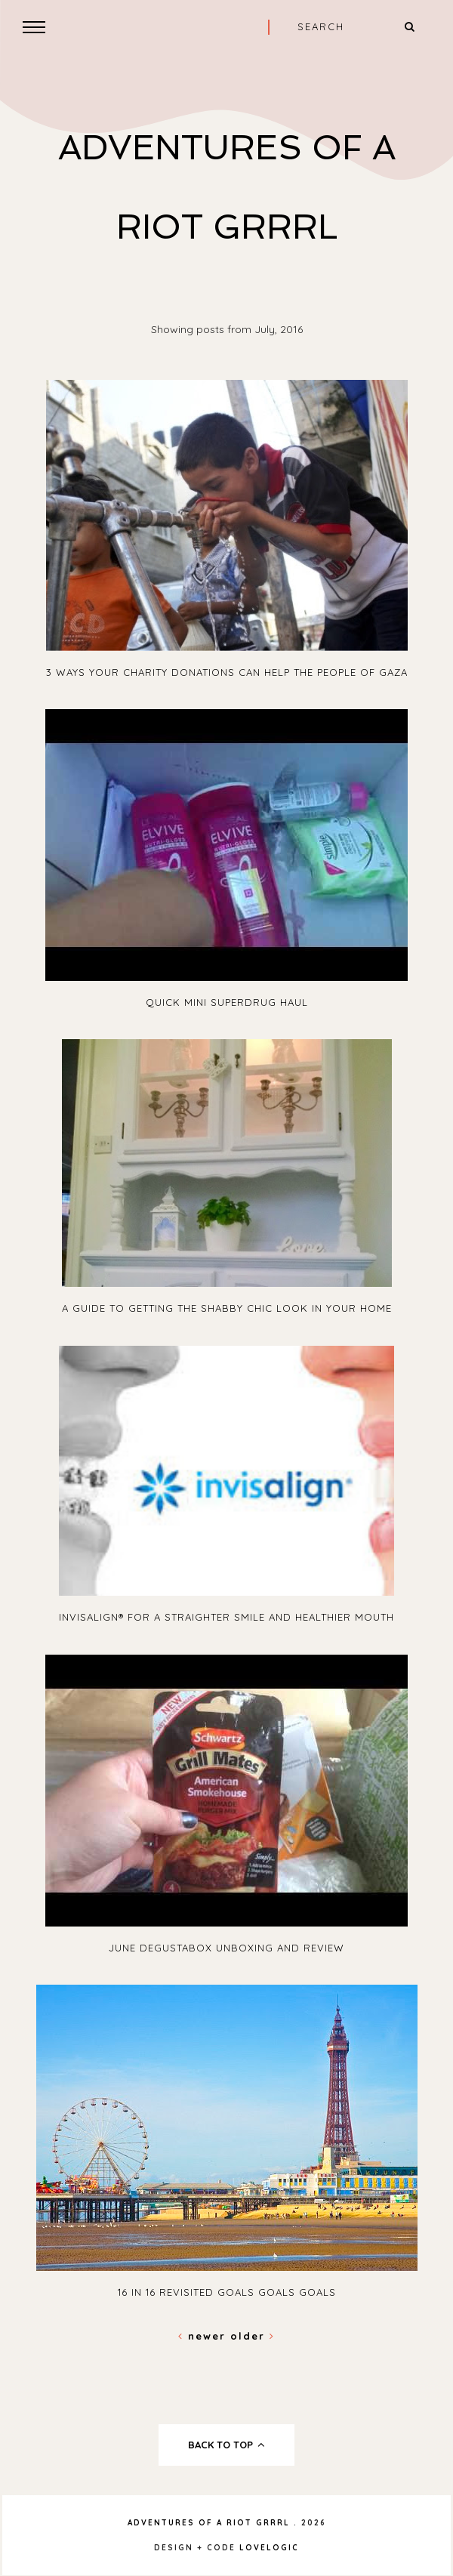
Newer (204, 2336)
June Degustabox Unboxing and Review (226, 1948)
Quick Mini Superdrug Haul (227, 1002)
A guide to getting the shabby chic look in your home (227, 1308)
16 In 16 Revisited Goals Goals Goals (227, 2292)
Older (252, 2336)
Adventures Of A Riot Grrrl (209, 2523)
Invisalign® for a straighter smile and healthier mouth (226, 1617)
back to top (227, 2445)
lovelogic (269, 2548)
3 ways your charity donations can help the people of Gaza (227, 672)
